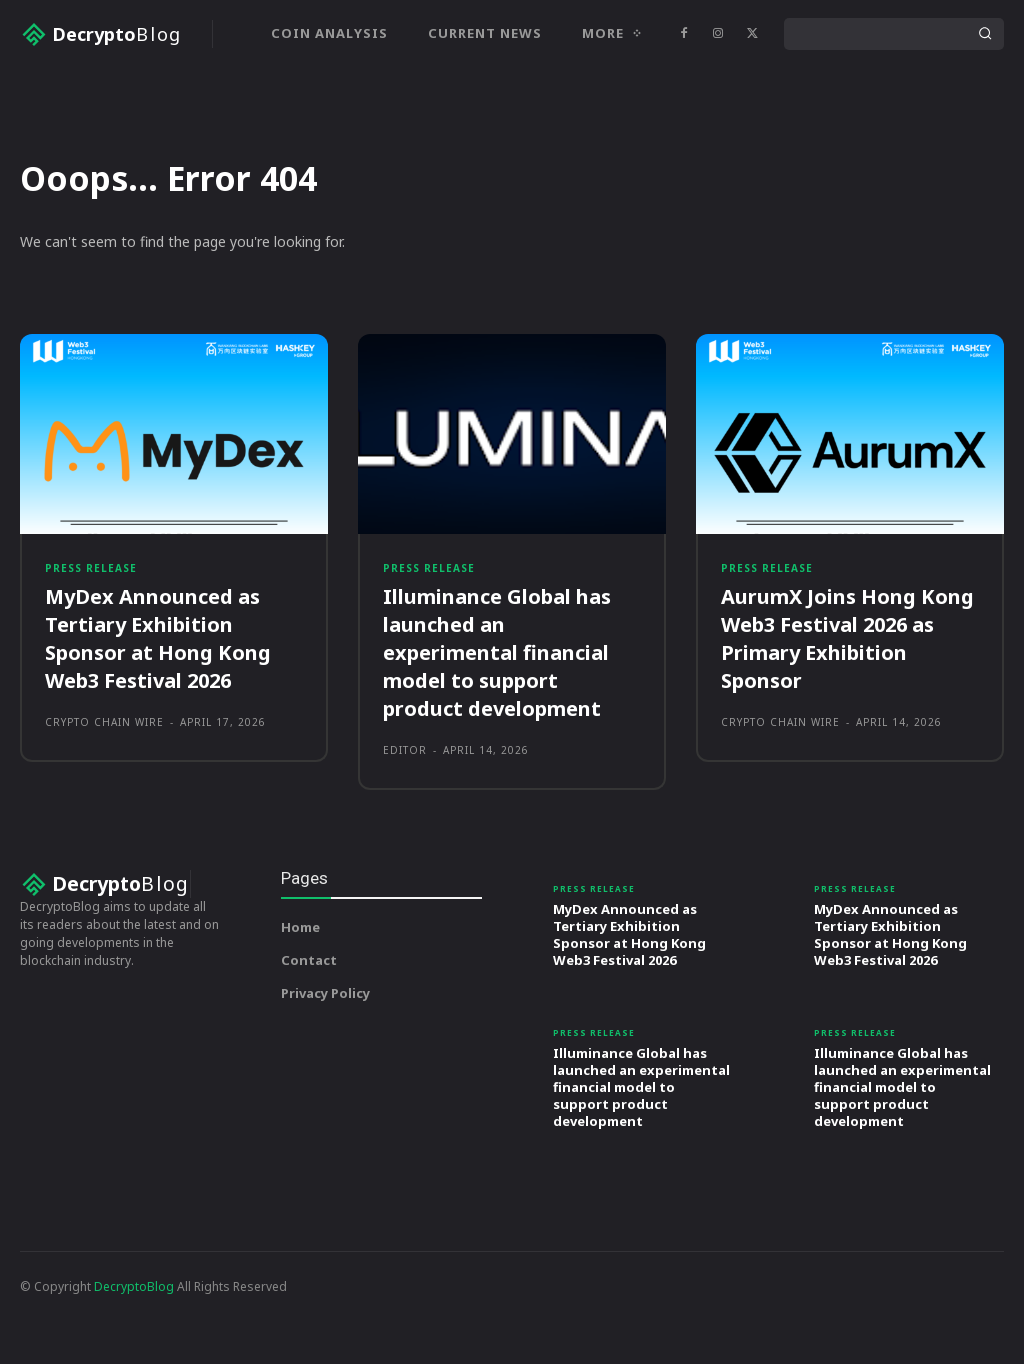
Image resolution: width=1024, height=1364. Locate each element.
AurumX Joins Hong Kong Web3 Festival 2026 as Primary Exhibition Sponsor (847, 716)
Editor (405, 828)
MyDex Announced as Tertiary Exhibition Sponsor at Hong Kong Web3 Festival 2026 (158, 716)
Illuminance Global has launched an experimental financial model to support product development (497, 730)
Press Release (91, 644)
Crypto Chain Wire (104, 800)
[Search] (985, 34)
